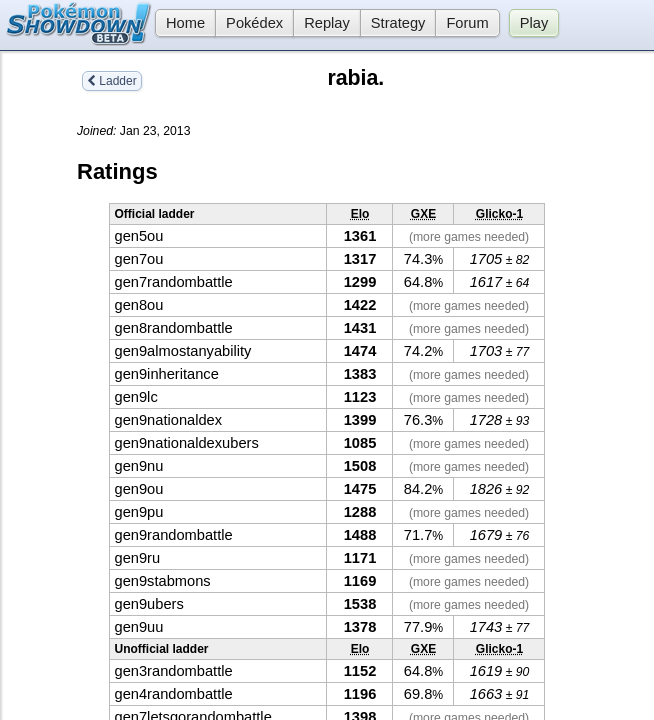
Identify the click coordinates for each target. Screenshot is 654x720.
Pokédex (254, 23)
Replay (327, 23)
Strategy (398, 23)
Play (534, 23)
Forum (467, 23)
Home (180, 23)
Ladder (112, 81)
